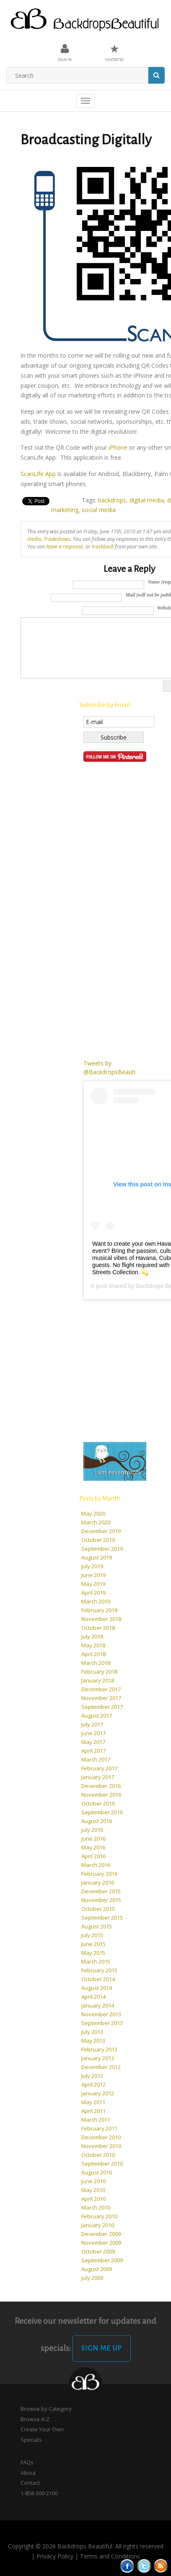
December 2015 (101, 1891)
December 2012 (101, 2067)
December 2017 (101, 1689)
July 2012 (92, 2075)
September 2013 (102, 2023)
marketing (64, 510)
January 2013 (97, 2058)
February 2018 (99, 1671)
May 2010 (93, 2190)
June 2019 (93, 1575)
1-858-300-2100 (39, 2493)
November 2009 (101, 2242)
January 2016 (97, 1882)
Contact (30, 2482)
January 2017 (97, 1777)
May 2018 (93, 1645)
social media (99, 510)
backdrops (112, 500)
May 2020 (93, 1513)
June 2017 (93, 1733)
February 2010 (99, 2216)
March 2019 (95, 1601)
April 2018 (93, 1654)
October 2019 (98, 1540)
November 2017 (101, 1698)
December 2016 (101, 1786)
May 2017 (93, 1742)
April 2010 (93, 2198)
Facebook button (127, 2566)
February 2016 (99, 1873)
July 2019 (92, 1566)
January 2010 (97, 2225)
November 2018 (101, 1619)
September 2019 (102, 1548)
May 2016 (93, 1847)
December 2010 (101, 2137)
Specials (31, 2439)
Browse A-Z (35, 2419)
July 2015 (92, 1935)
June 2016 (93, 1838)
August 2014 (96, 1988)
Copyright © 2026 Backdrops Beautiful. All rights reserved (85, 2546)
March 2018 (95, 1663)
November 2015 (101, 1900)
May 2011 (93, 2102)
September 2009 (102, 2260)
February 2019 (99, 1610)
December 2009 (101, 2234)
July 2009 (92, 2278)
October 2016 (98, 1803)
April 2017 (93, 1750)
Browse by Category (46, 2408)
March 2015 (95, 1961)
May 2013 (93, 2040)
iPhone (118, 447)
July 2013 (92, 2032)
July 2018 (92, 1636)
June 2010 (93, 2181)
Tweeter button (144, 2566)
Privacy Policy (54, 2556)
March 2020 (95, 1522)
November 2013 (101, 2014)
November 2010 (101, 2146)
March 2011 (95, 2119)
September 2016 (102, 1812)
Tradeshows (57, 538)
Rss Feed (161, 2566)
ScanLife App (38, 474)
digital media (147, 500)
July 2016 (92, 1829)
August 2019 (96, 1557)
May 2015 (93, 1952)
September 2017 (102, 1707)
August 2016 (96, 1821)
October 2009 (98, 2251)
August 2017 (96, 1715)
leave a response (64, 546)
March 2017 (95, 1759)
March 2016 (95, 1865)
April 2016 (93, 1856)
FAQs (27, 2462)
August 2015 (96, 1926)
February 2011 (99, 2128)
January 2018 (97, 1680)
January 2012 (97, 2093)
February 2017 (99, 1768)
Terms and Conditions (110, 2556)
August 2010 (96, 2172)
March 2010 (95, 2207)
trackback (103, 546)
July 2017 (92, 1724)
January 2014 (97, 2005)
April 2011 (93, 2111)
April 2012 (93, 2084)
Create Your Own (42, 2429)
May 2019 (93, 1584)
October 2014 (98, 1979)
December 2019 (101, 1531)
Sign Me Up (101, 2348)
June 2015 (93, 1944)
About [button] (28, 2472)
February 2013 (99, 2049)
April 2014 (93, 1996)
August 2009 (96, 2269)
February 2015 (99, 1970)
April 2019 (93, 1592)
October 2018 (98, 1627)
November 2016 (101, 1794)
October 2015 (98, 1909)
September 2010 (102, 2163)
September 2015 (102, 1917)
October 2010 (98, 2155)
